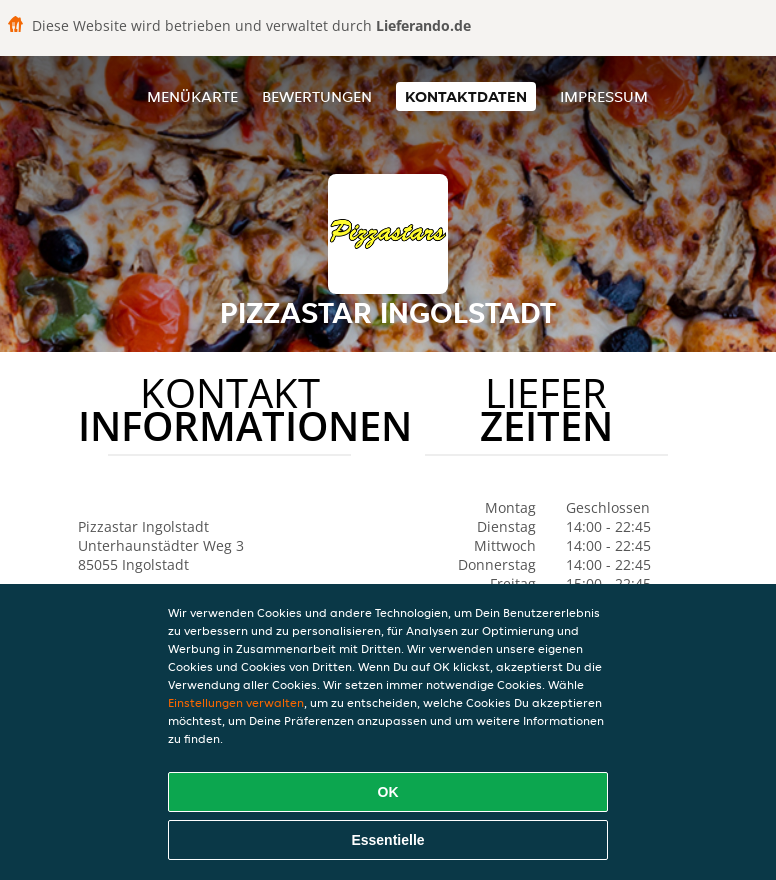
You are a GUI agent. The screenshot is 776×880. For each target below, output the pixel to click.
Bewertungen (317, 96)
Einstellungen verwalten (236, 702)
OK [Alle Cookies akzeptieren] (388, 792)
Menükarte (192, 96)
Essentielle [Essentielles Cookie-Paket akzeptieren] (387, 840)
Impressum (604, 96)
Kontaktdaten (466, 96)
